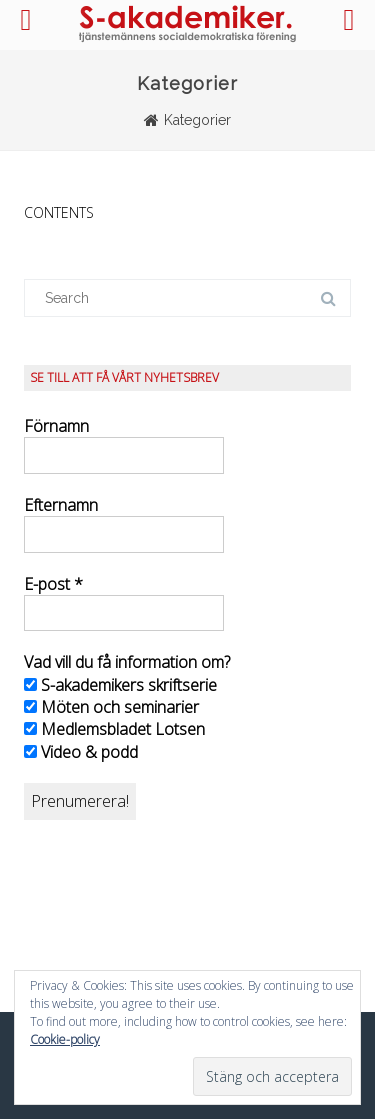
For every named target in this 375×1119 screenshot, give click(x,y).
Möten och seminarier (111, 707)
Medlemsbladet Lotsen (114, 729)
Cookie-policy (65, 1039)
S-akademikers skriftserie (120, 685)
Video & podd (81, 752)
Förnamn (56, 426)
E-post (53, 584)
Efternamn (61, 505)
